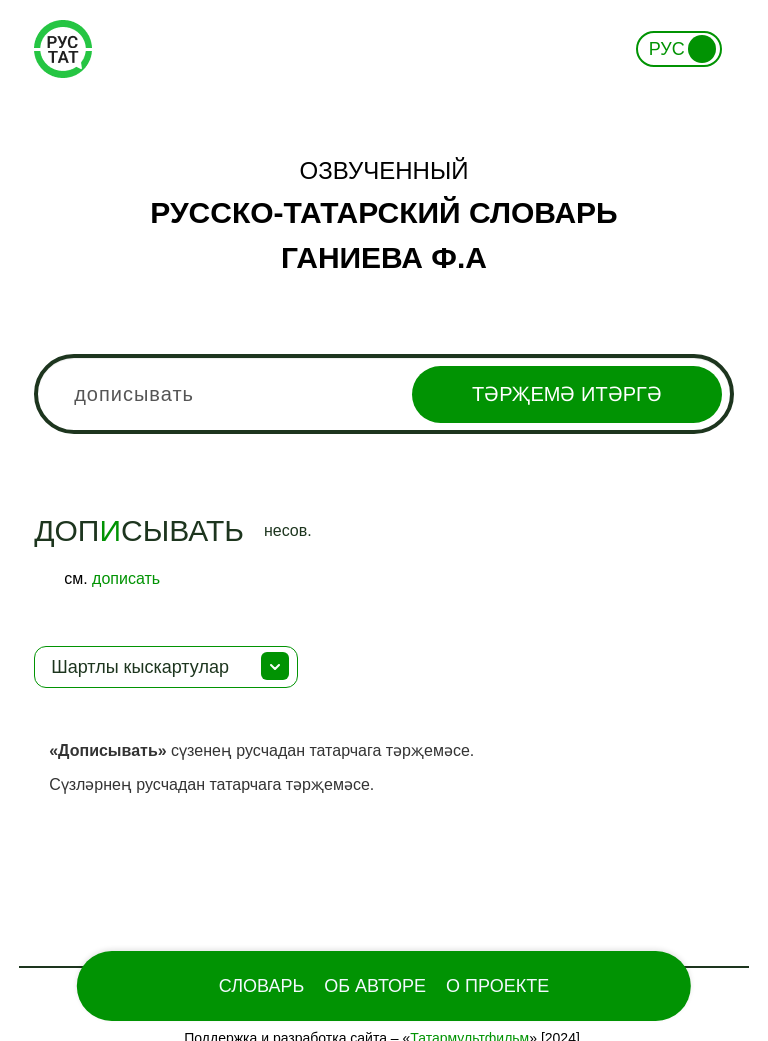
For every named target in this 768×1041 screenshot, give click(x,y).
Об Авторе (375, 986)
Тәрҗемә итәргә (567, 394)
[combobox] (384, 394)
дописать (126, 578)
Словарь (261, 986)
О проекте (497, 986)
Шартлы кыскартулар (140, 667)
